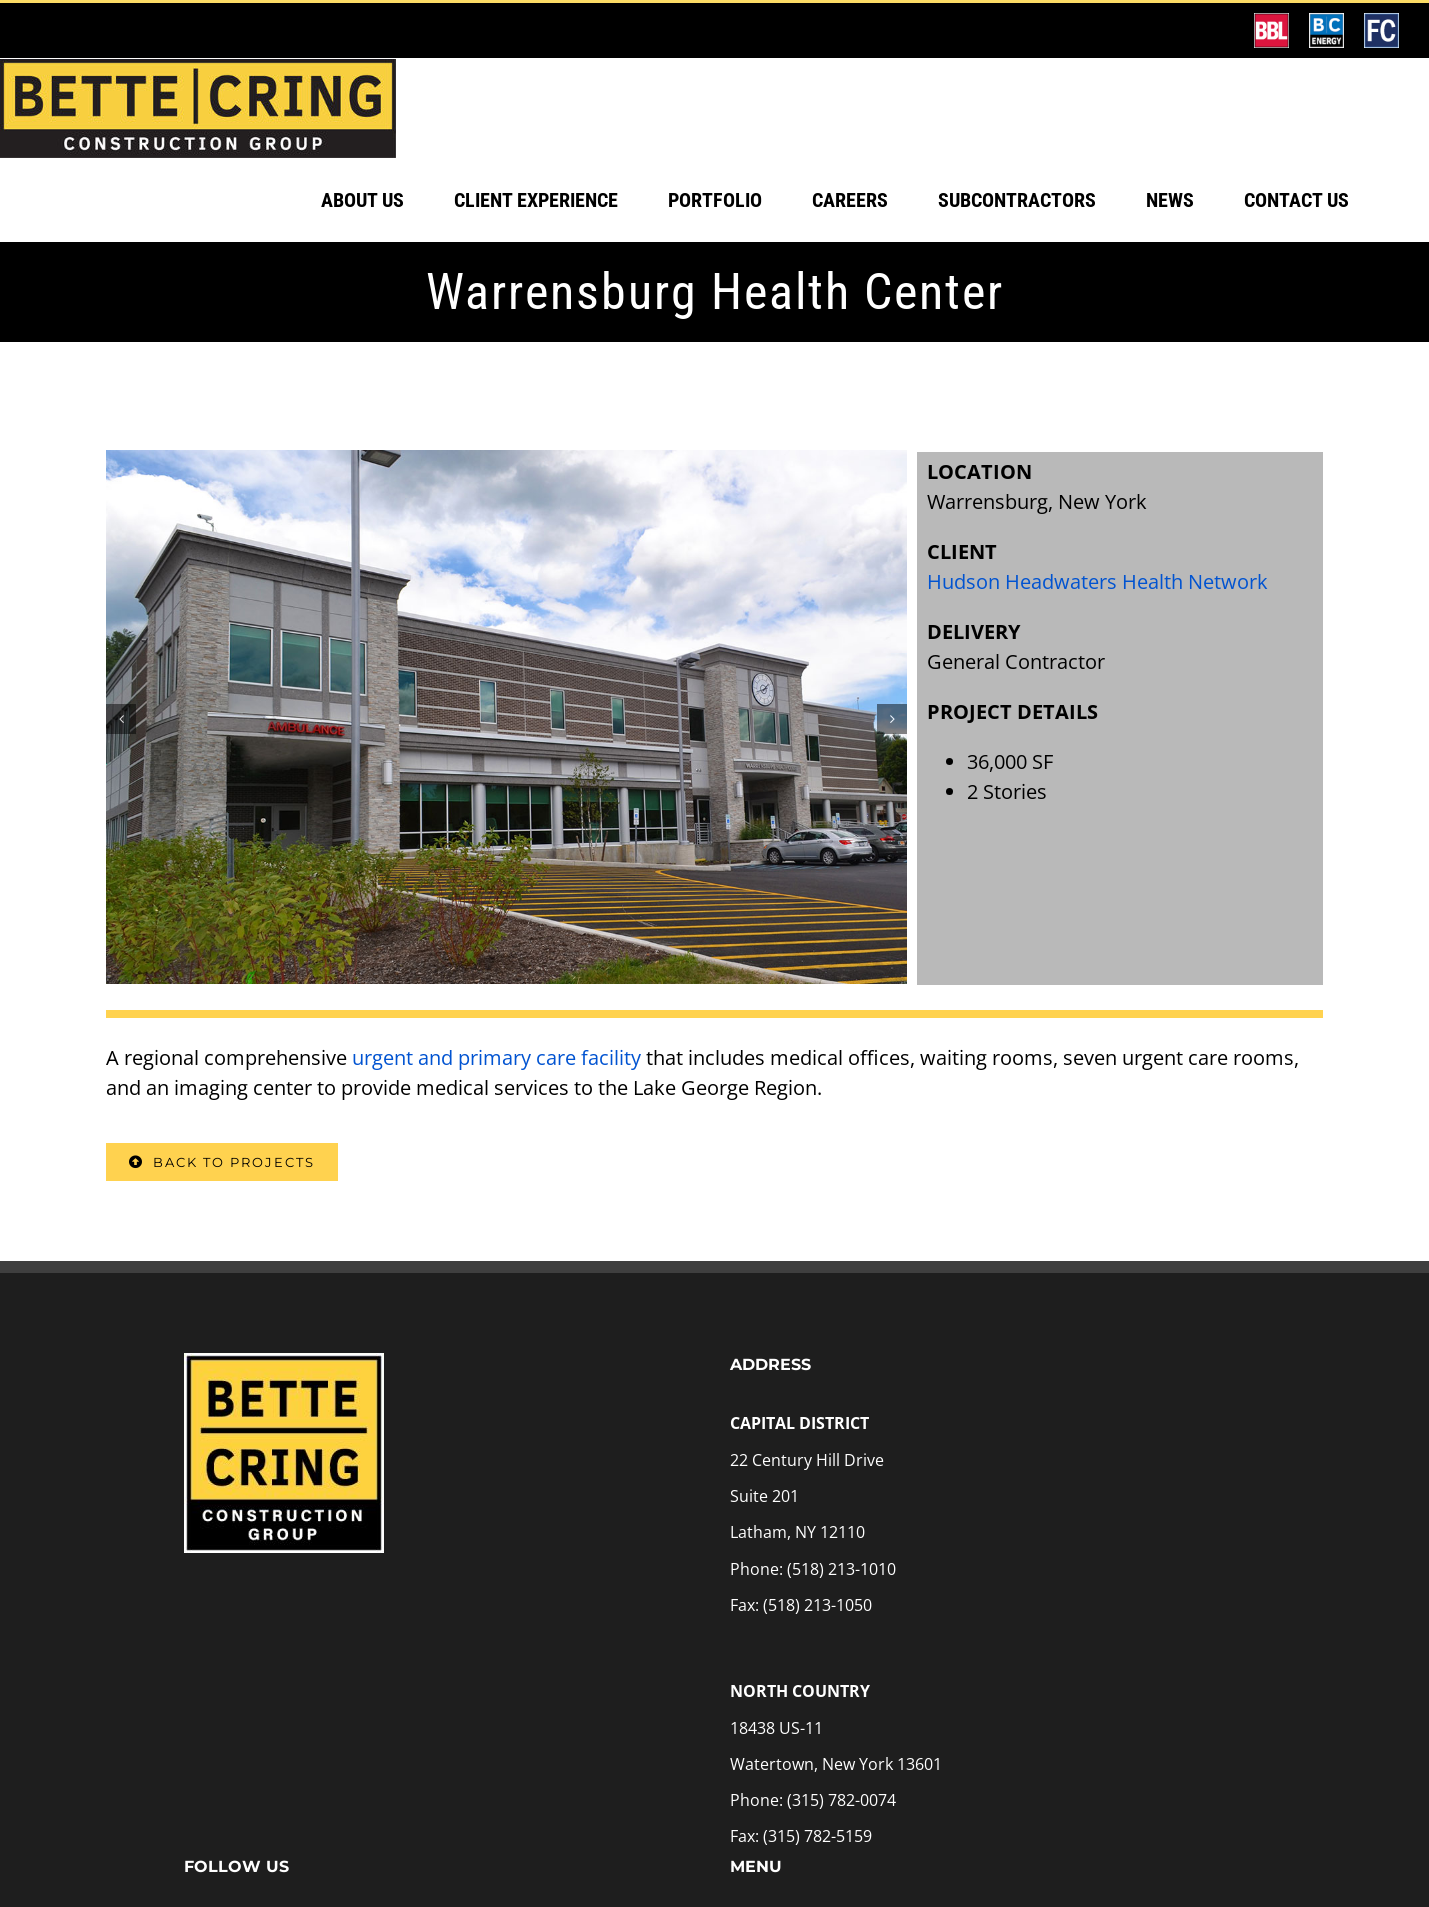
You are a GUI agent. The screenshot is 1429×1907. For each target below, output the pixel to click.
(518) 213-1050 (817, 1668)
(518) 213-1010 (841, 1632)
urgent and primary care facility (496, 1120)
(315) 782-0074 (841, 1863)
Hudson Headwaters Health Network (1097, 644)
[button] (121, 782)
